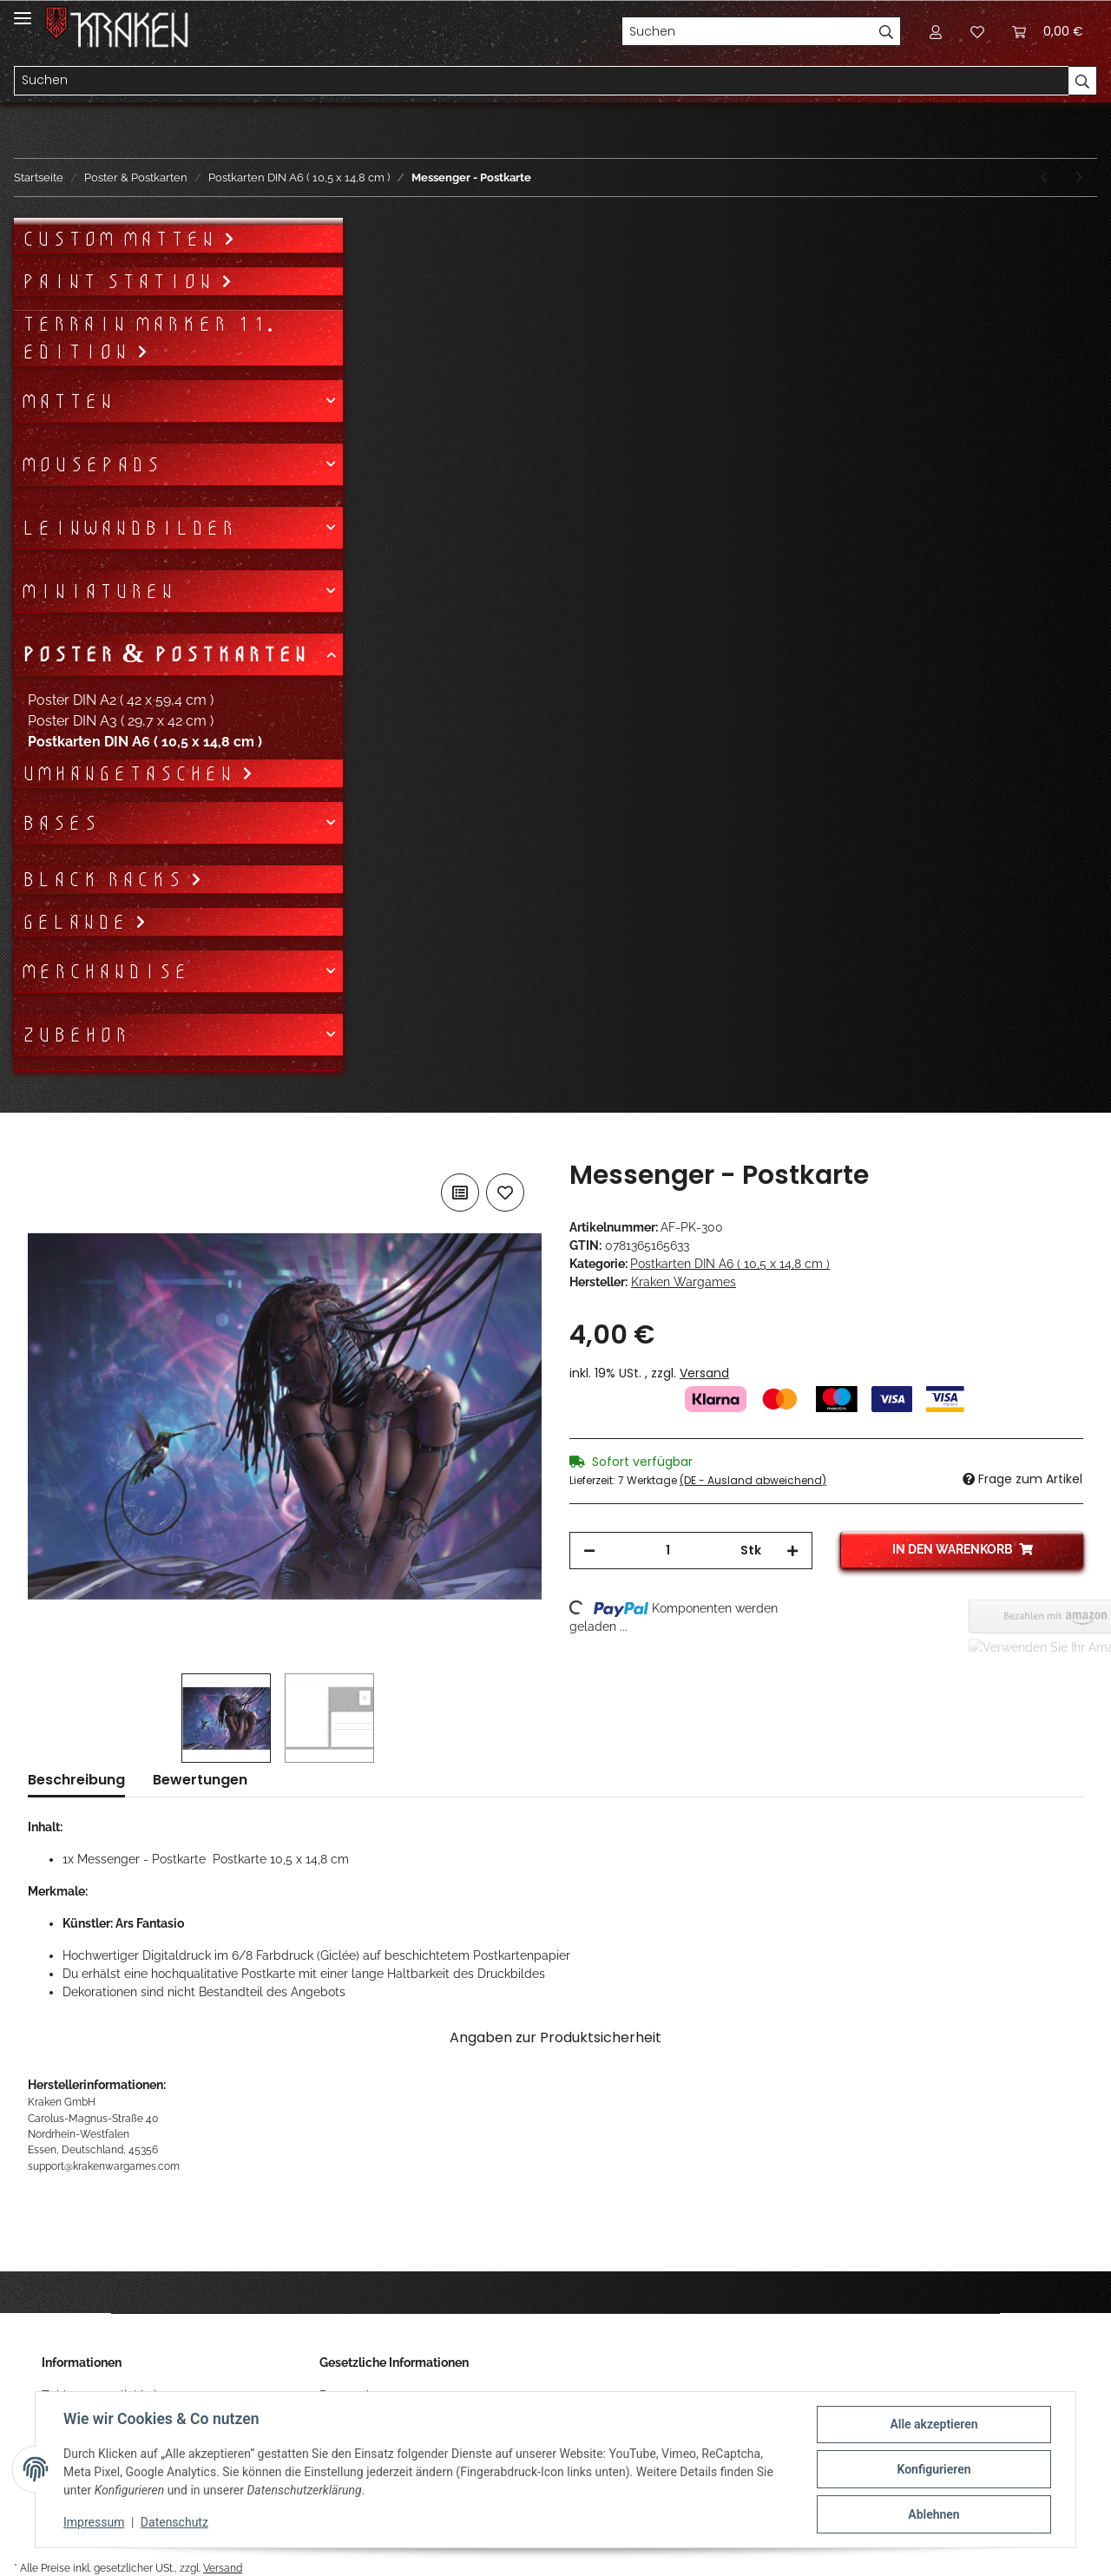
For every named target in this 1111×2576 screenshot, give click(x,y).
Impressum (93, 2522)
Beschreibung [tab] (76, 1780)
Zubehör (74, 1034)
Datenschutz (174, 2522)
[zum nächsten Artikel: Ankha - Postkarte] (1079, 177)
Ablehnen (933, 2514)
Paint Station (120, 281)
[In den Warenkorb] (42, 1150)
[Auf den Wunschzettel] (505, 1192)
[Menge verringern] (589, 1550)
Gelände (78, 922)
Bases (59, 823)
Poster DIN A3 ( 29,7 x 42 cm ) (121, 721)
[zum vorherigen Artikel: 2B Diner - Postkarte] (1044, 177)
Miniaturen (97, 591)
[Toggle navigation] (22, 11)
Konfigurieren (933, 2469)
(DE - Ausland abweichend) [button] (753, 1480)
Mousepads (91, 464)
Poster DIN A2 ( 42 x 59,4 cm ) (121, 700)
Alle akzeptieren (933, 2424)
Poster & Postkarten (164, 654)
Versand (704, 1373)
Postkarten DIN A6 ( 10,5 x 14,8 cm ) (730, 1264)
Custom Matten (122, 239)
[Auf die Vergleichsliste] (460, 1192)
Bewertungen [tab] (200, 1780)
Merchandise (104, 971)
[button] (936, 31)
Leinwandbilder (128, 528)
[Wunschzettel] (977, 31)
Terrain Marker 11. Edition (147, 337)
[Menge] (668, 1550)
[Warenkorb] (1047, 31)
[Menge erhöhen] (792, 1550)
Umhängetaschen (131, 773)
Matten (67, 401)
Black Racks (105, 879)
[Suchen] (747, 31)
